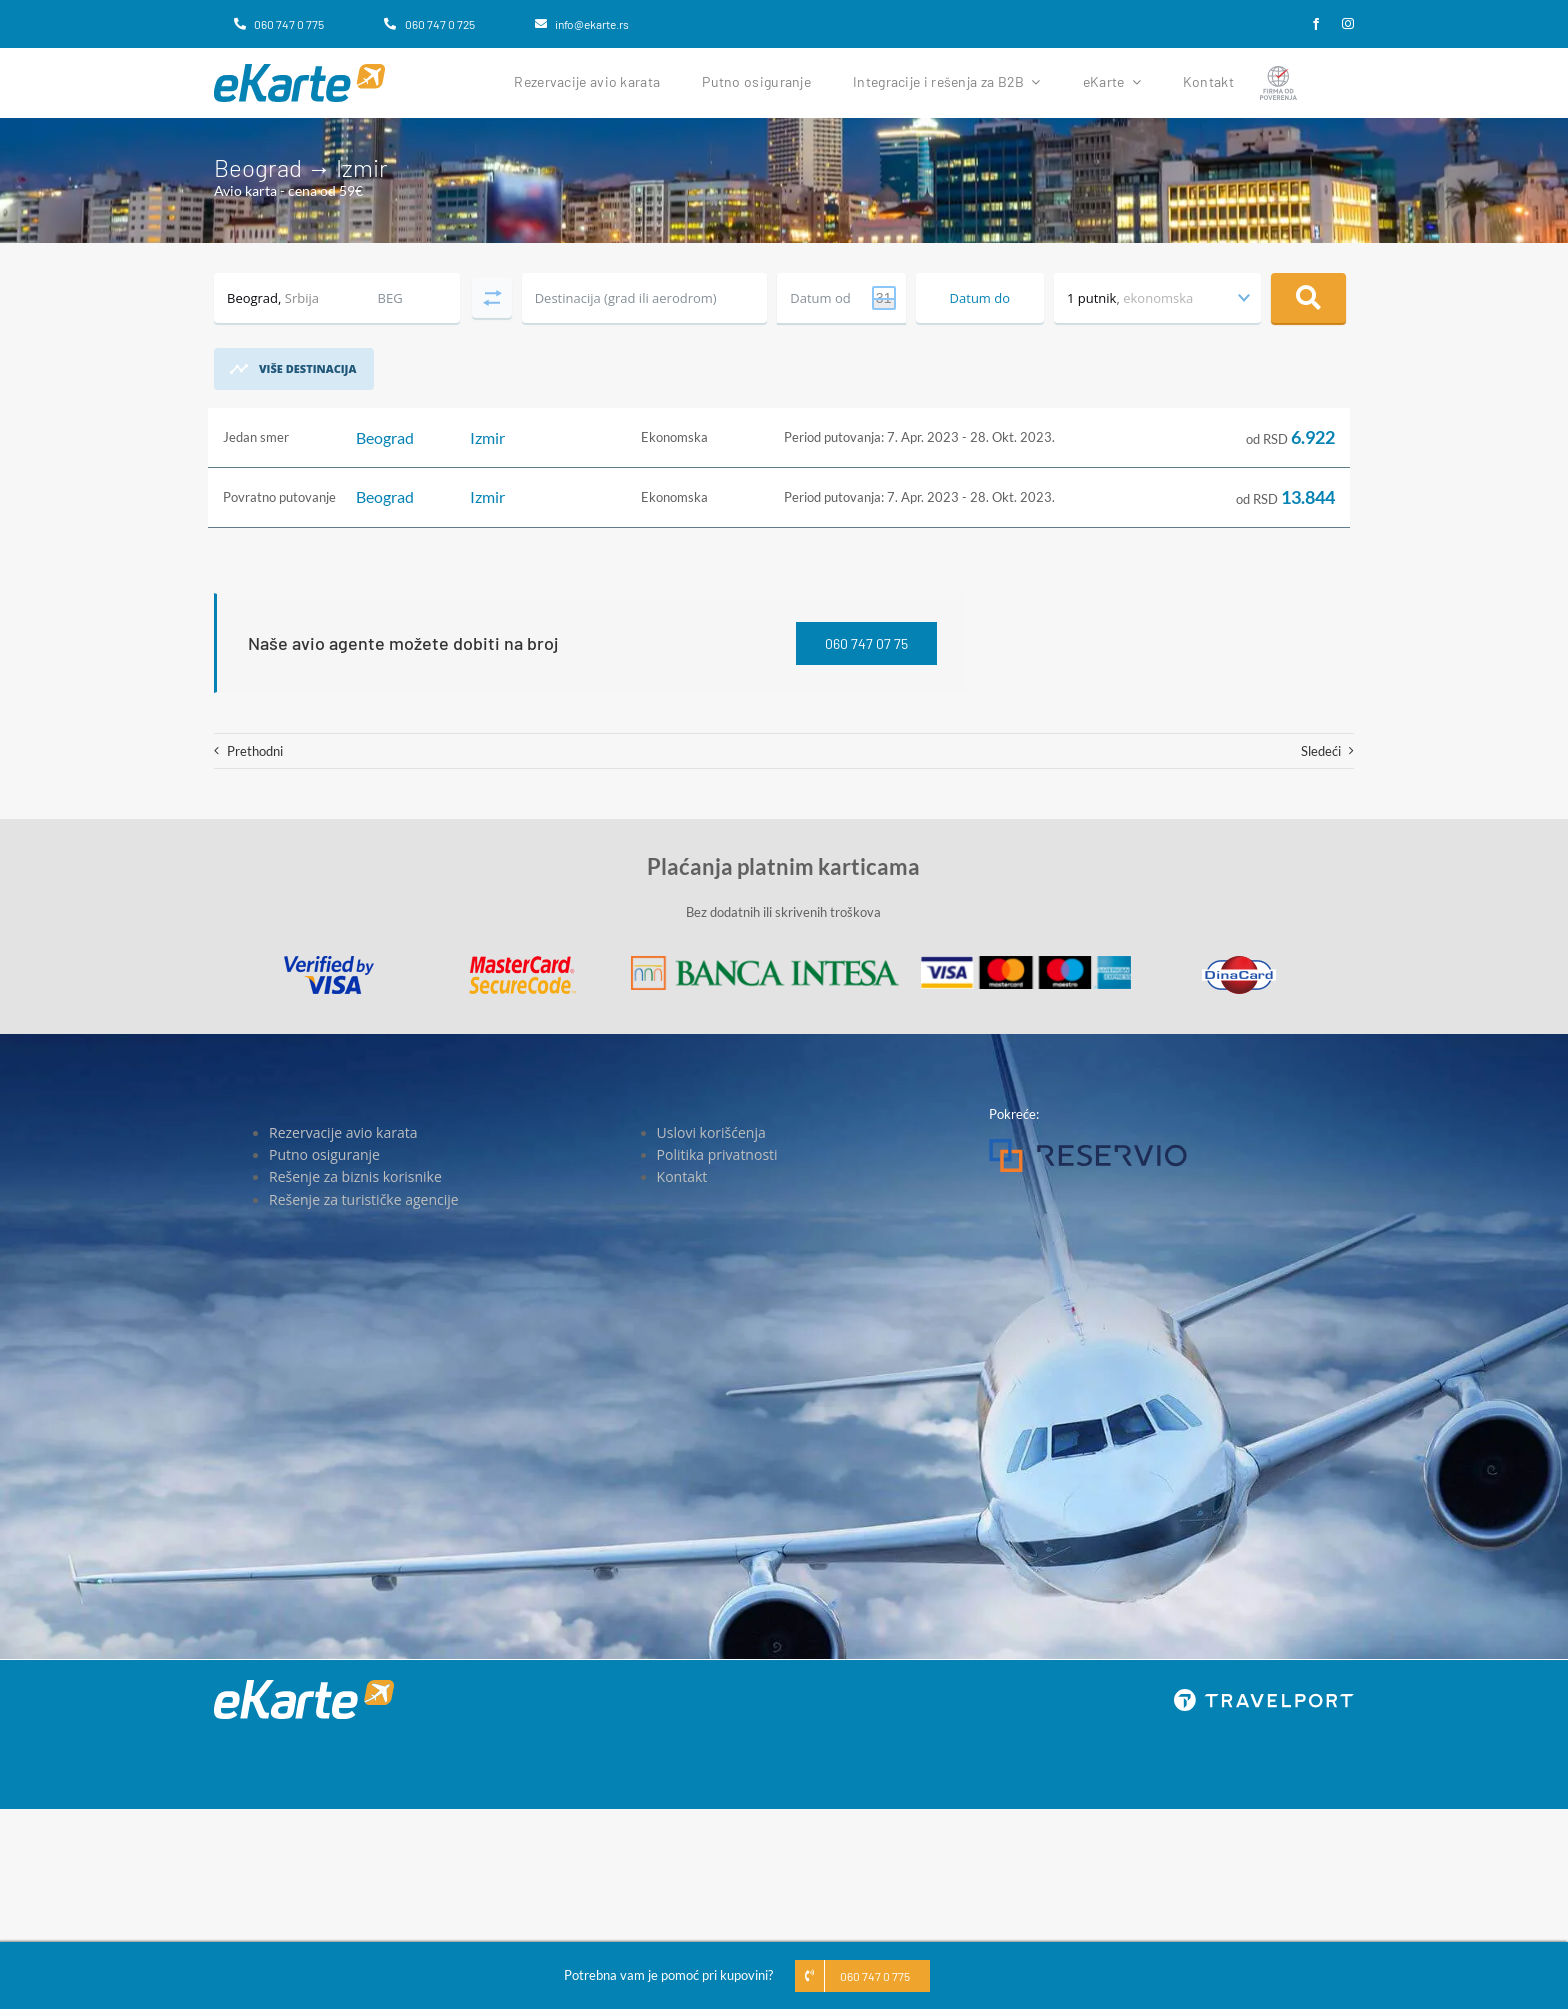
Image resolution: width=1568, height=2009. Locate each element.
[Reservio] (1088, 1145)
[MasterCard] (522, 962)
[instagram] (1348, 24)
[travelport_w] (1264, 1695)
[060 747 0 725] (429, 24)
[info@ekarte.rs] (582, 24)
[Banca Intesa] (765, 962)
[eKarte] (299, 70)
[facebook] (1316, 24)
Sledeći (1321, 751)
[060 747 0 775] (279, 24)
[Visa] (329, 962)
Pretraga (1308, 298)
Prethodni (255, 751)
